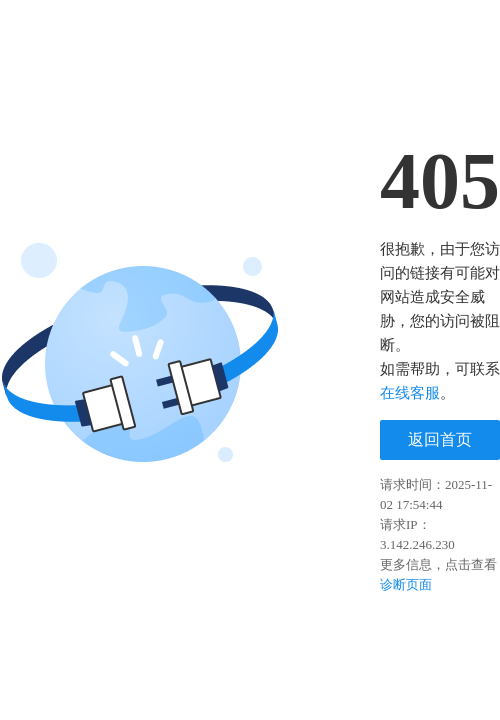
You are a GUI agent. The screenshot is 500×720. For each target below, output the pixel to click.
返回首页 (440, 439)
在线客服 (410, 393)
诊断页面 (406, 584)
